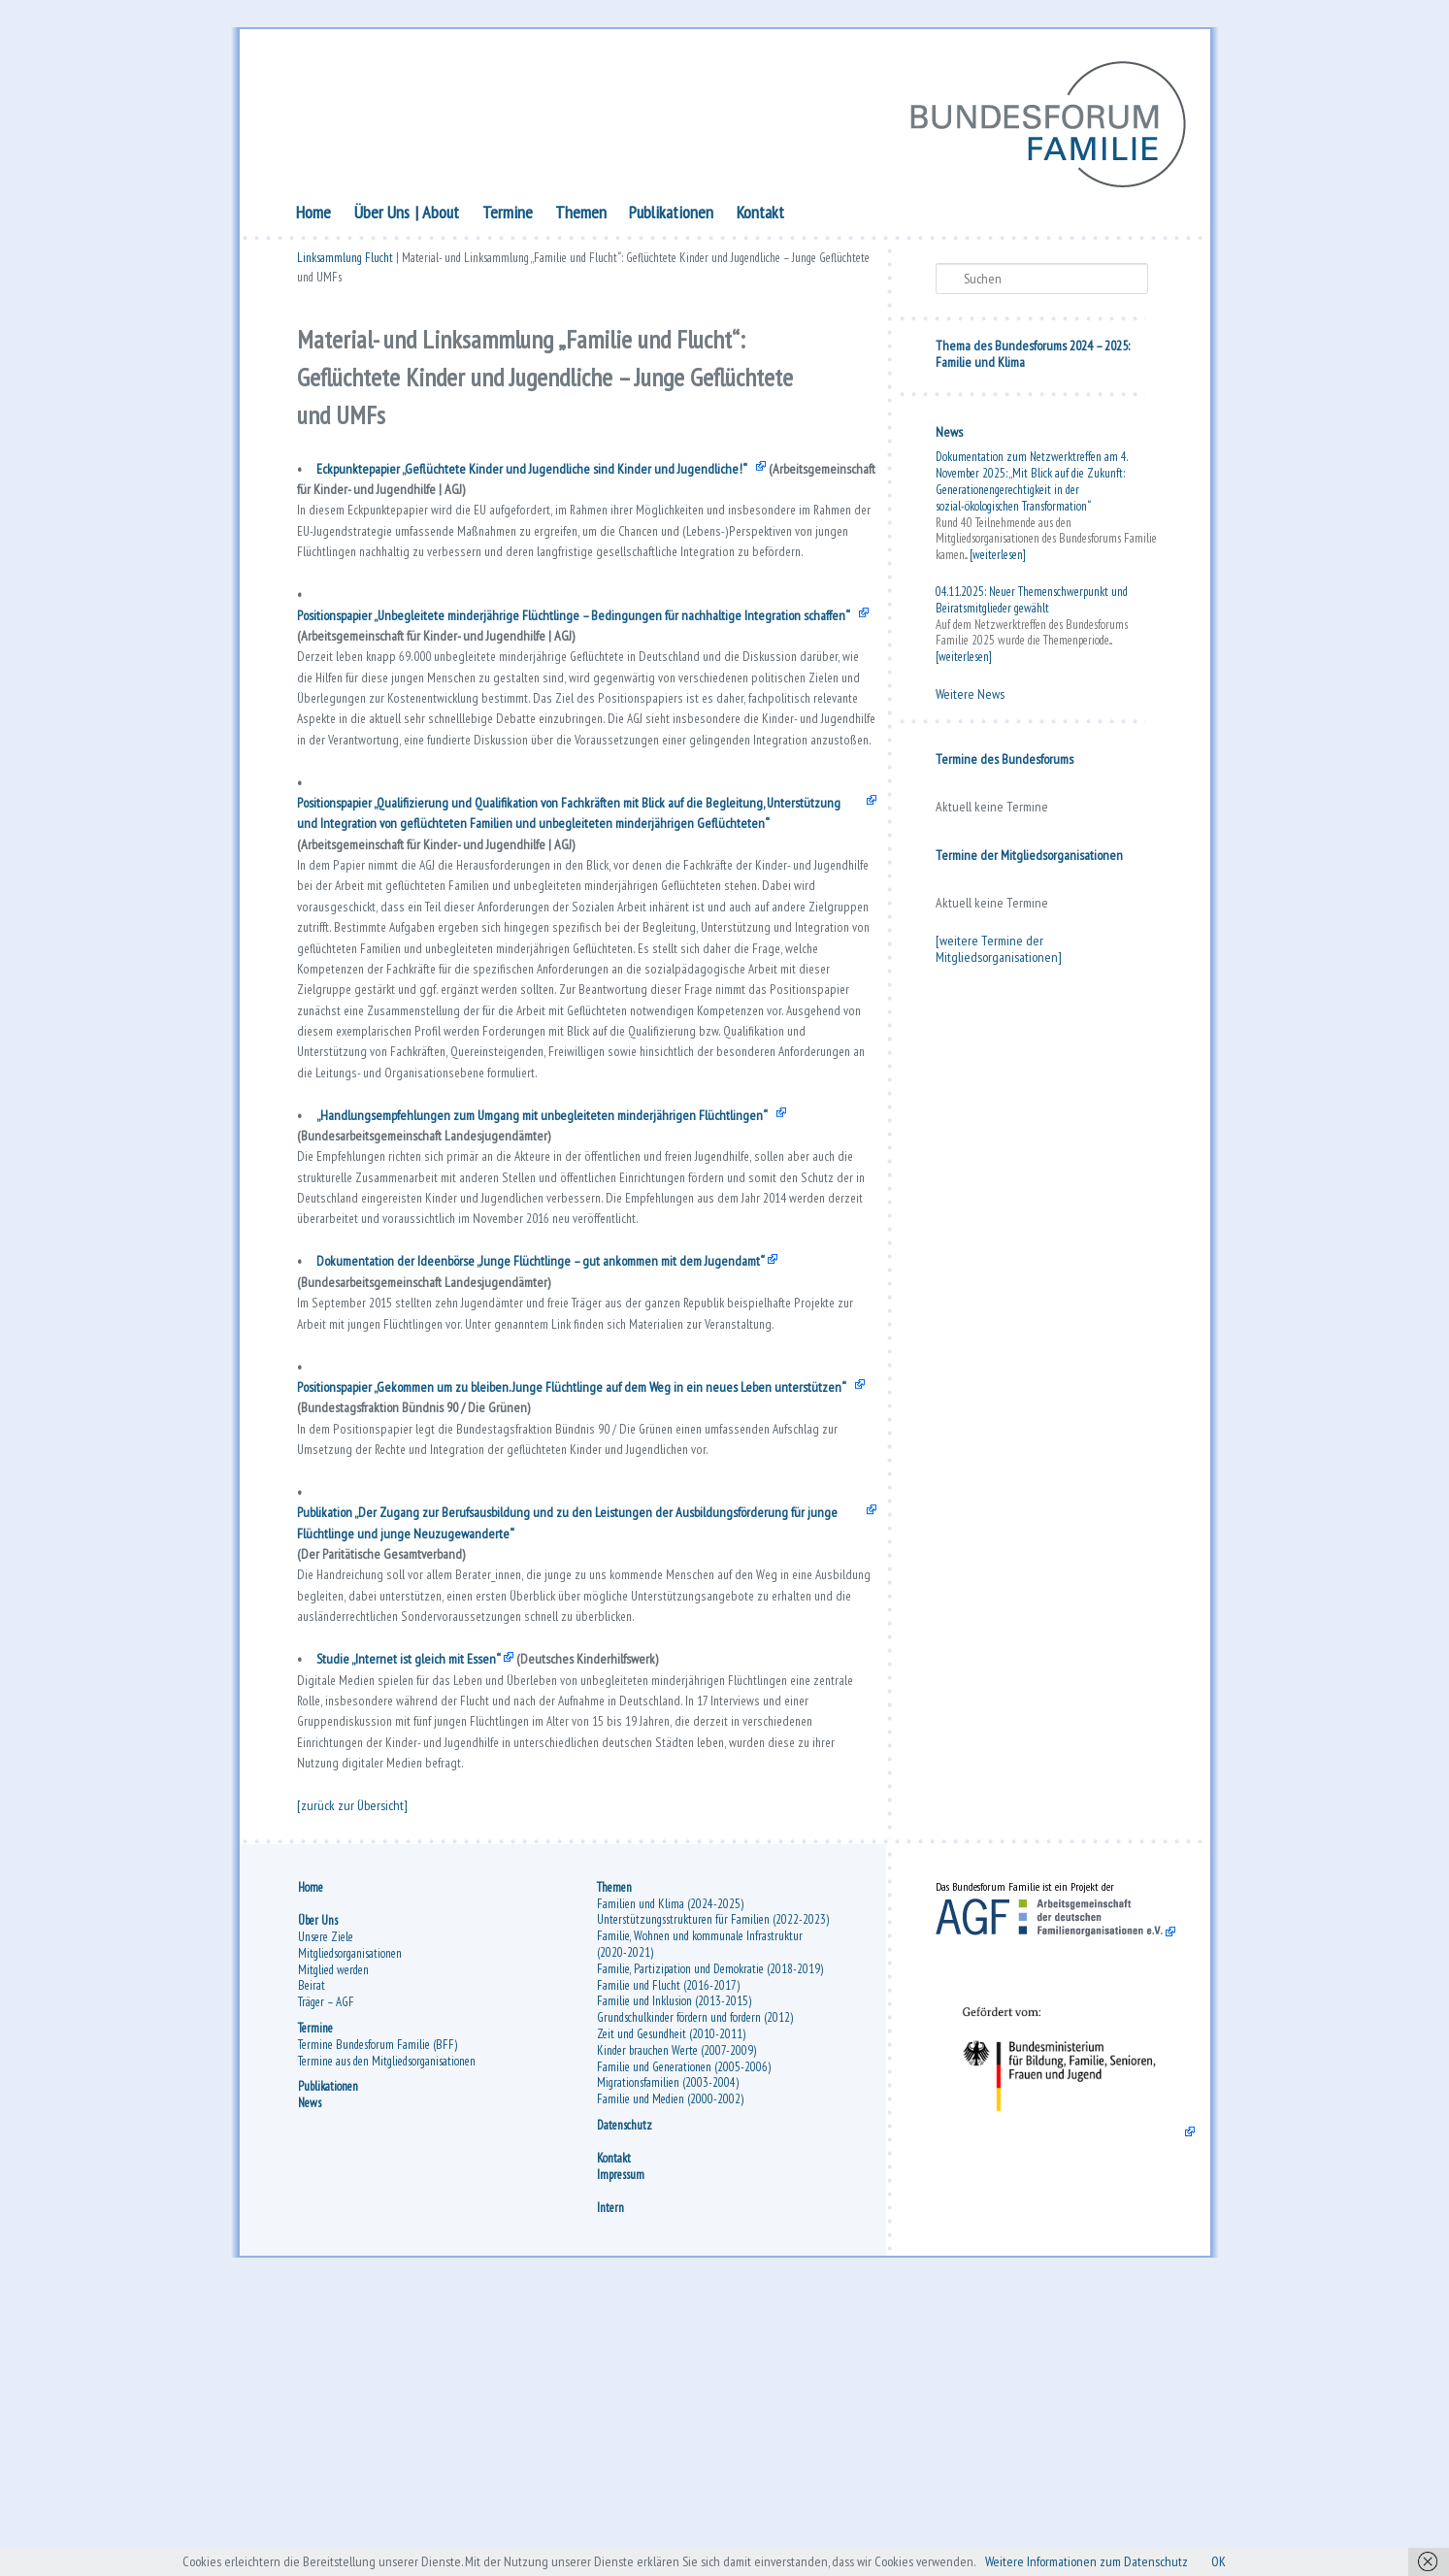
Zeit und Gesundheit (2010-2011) (671, 2317)
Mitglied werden (333, 2252)
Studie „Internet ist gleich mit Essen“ (419, 1912)
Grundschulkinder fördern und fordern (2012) (695, 2301)
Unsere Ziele (325, 2220)
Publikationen (671, 216)
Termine (507, 216)
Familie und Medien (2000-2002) (670, 2382)
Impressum (620, 2458)
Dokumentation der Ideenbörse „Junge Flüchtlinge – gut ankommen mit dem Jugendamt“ (563, 1433)
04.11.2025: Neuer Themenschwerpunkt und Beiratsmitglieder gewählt (1032, 603)
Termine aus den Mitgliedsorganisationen (387, 2343)
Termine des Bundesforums (1004, 763)
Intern (610, 2491)
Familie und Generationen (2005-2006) (684, 2350)
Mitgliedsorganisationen (350, 2237)
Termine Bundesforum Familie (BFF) (377, 2328)
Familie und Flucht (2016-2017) (668, 2269)
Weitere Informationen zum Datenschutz (1115, 2560)
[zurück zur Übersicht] (356, 2079)
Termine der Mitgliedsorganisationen (1029, 859)
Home (313, 216)
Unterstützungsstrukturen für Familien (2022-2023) (713, 2203)
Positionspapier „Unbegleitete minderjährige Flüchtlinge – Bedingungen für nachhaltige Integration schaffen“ (572, 660)
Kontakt (760, 216)
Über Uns (382, 216)
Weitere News (970, 698)
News (949, 436)
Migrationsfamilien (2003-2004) (668, 2366)
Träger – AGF (326, 2285)
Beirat (311, 2269)
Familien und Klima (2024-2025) (670, 2187)
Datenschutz (624, 2408)
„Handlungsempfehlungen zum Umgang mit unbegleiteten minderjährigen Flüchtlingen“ (561, 1266)
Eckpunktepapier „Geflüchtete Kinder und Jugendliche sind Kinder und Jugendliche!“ (544, 480)
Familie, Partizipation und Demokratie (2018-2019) (710, 2252)
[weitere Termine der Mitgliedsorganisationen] (999, 953)
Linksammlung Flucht (345, 264)
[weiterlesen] (998, 558)
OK (1261, 2560)
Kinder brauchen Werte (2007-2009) (676, 2334)
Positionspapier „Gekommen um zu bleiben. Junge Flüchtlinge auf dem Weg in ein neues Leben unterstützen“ (555, 1589)
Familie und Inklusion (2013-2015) (674, 2284)
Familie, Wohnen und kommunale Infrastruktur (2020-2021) (700, 2227)
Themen (581, 216)
